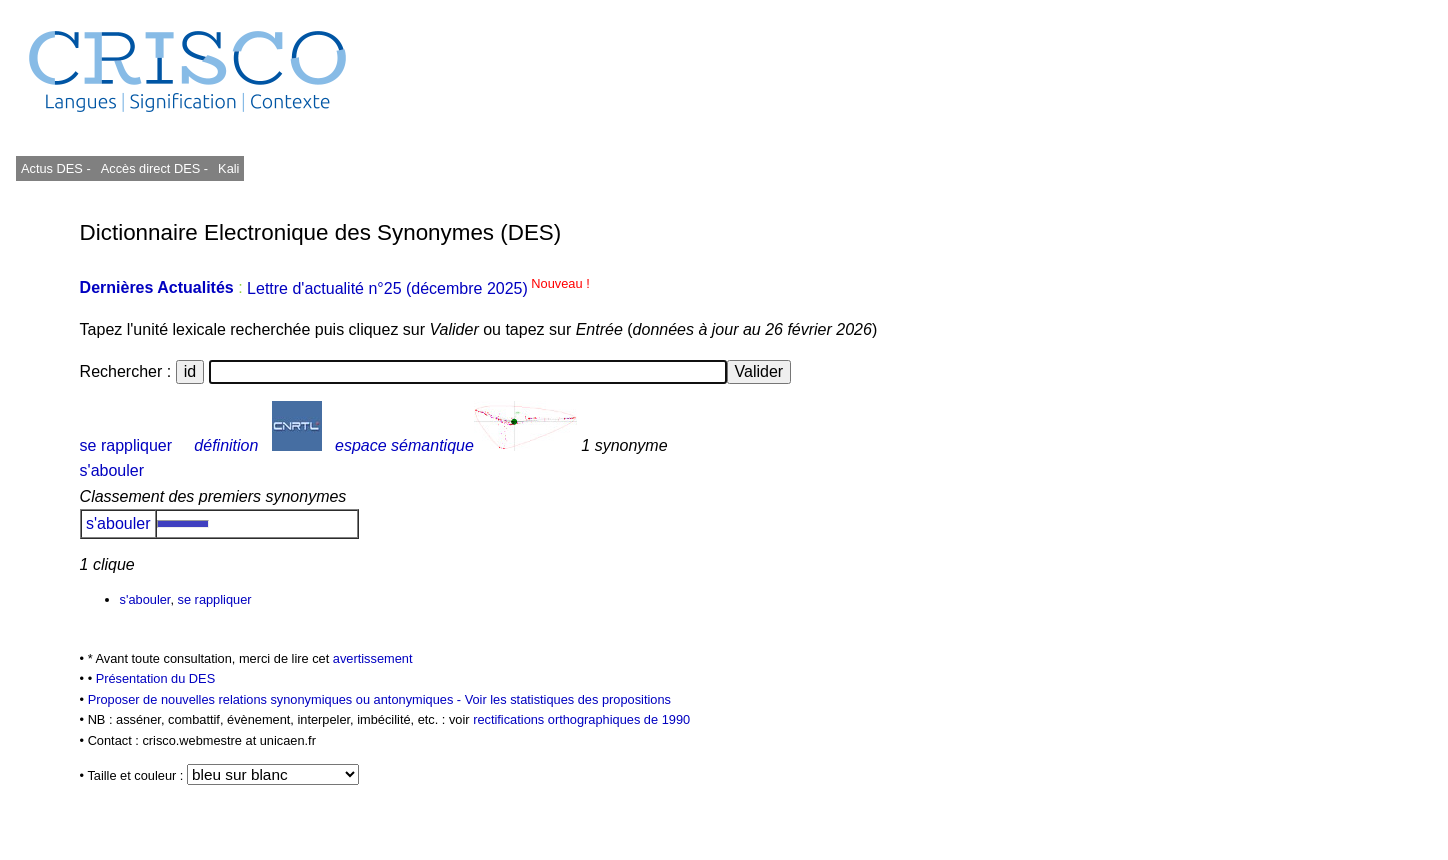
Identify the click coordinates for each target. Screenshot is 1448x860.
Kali (228, 168)
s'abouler (112, 470)
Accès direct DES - (154, 168)
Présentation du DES (156, 678)
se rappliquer (126, 445)
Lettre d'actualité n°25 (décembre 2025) (418, 288)
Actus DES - (56, 168)
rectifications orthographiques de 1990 (581, 719)
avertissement (373, 658)
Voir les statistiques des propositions (568, 699)
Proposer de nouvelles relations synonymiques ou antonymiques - (276, 699)
